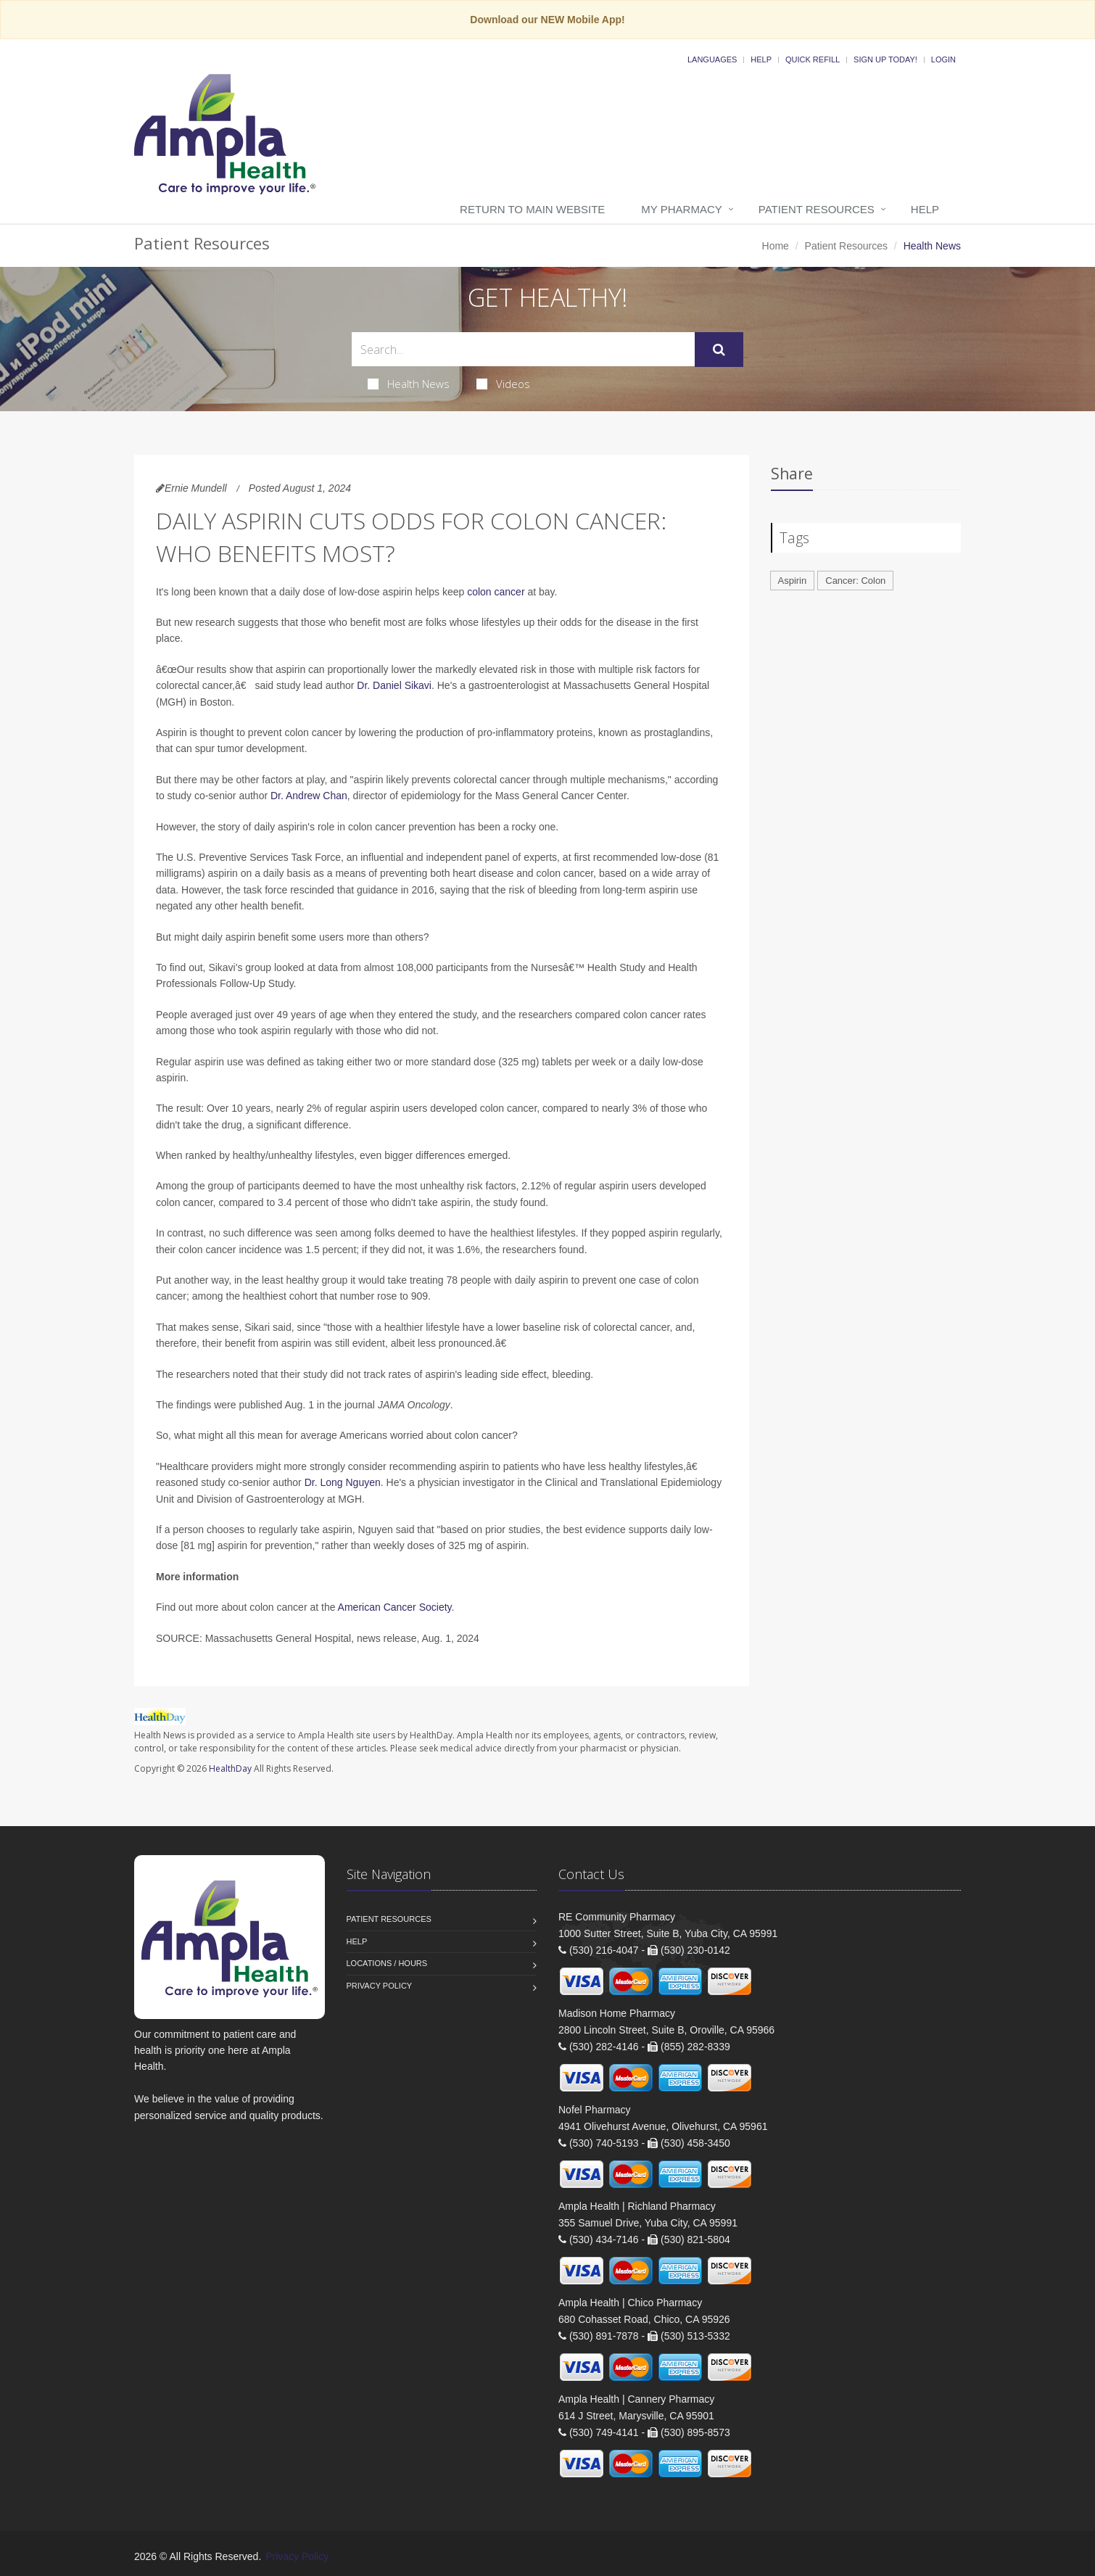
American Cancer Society (395, 1607)
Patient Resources (817, 209)
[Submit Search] (719, 349)
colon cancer (495, 592)
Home (775, 246)
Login (943, 59)
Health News (409, 383)
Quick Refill (812, 59)
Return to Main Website (532, 209)
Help (761, 59)
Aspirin (792, 580)
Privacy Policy (380, 1985)
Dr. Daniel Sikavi (394, 685)
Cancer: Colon (855, 580)
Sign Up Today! (885, 59)
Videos (503, 383)
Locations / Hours (387, 1963)
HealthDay (230, 1768)
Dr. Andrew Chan (308, 795)
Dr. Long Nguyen (343, 1482)
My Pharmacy (681, 209)
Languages (712, 59)
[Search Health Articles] (523, 349)
